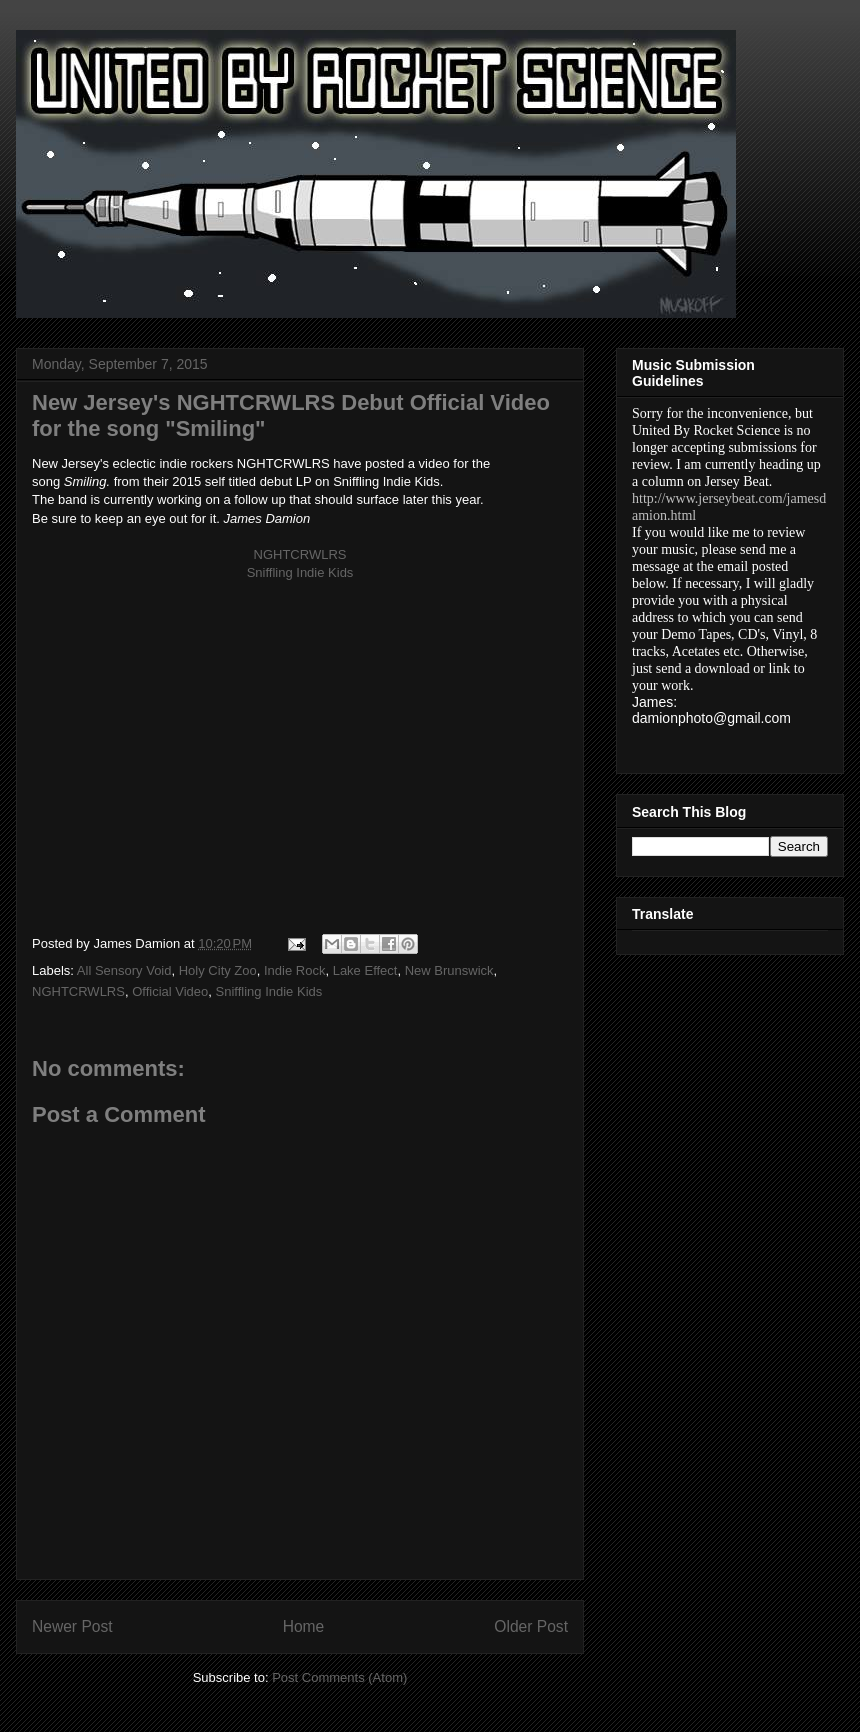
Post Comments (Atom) (339, 1677)
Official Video (170, 991)
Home (304, 1626)
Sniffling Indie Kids (269, 991)
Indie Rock (294, 970)
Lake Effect (365, 970)
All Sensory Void (124, 970)
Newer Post (72, 1626)
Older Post (531, 1626)
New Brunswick (449, 970)
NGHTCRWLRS (78, 991)
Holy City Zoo (218, 970)
